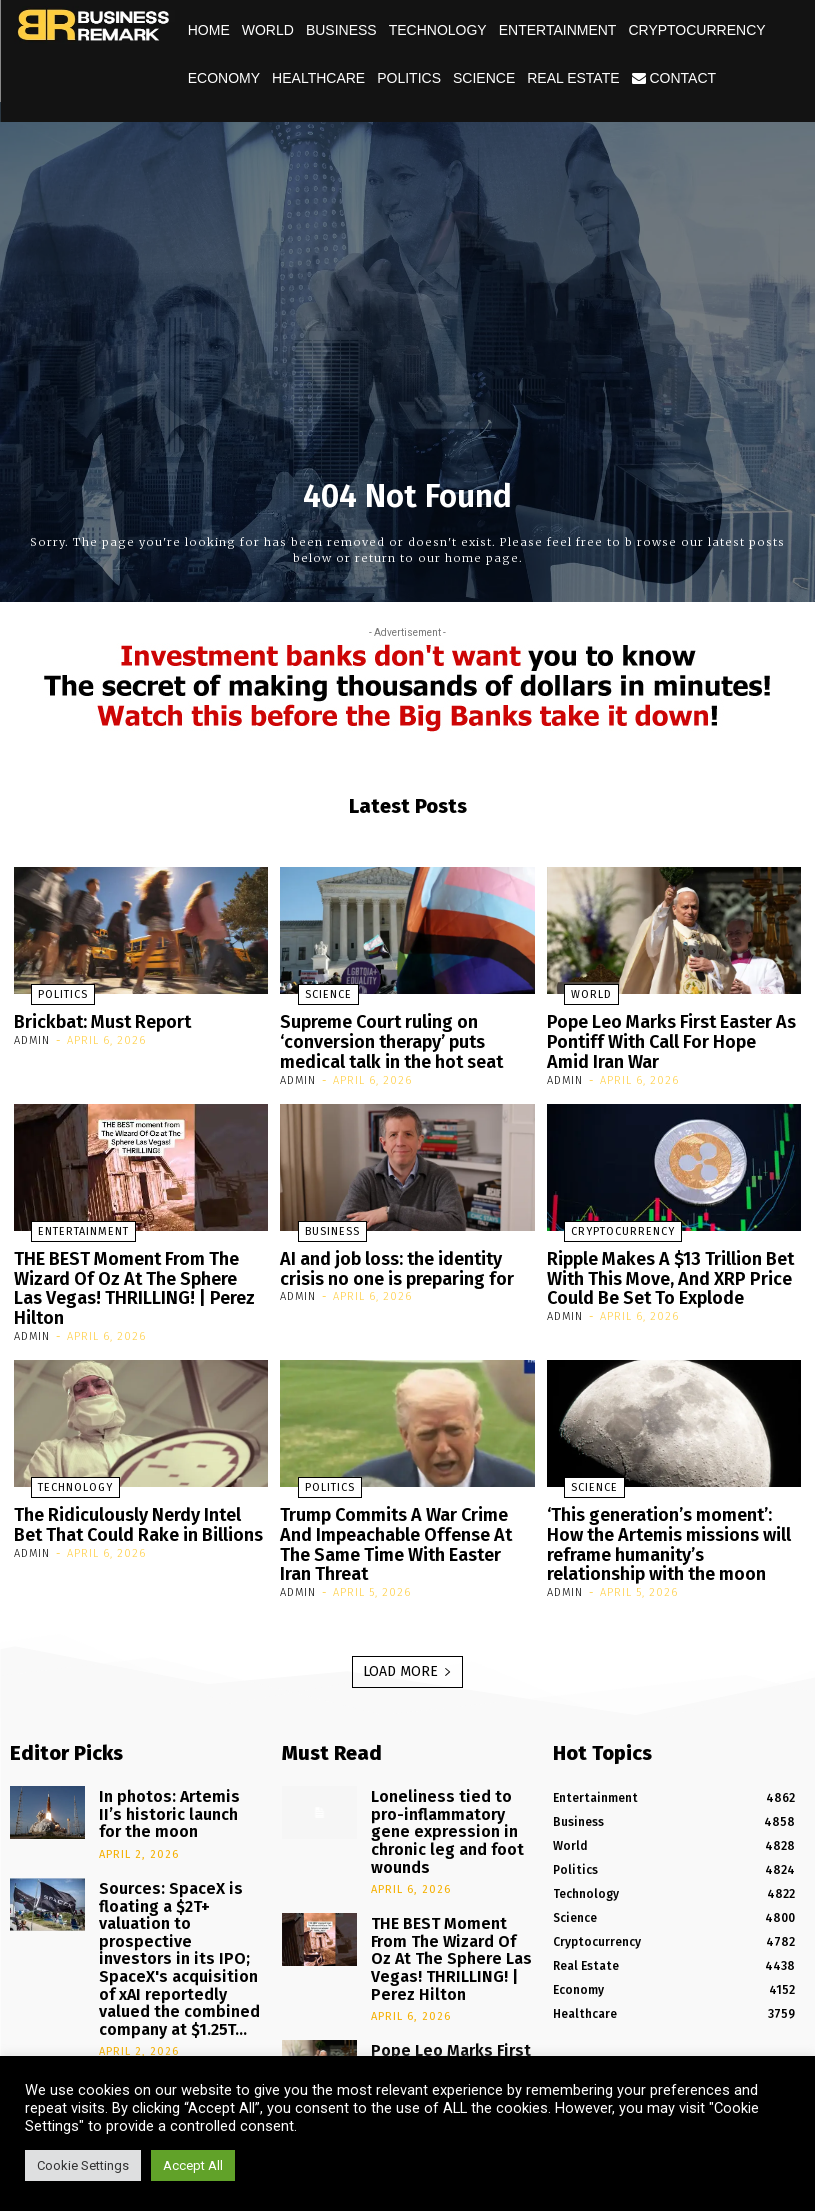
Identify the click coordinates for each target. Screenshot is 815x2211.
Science (484, 78)
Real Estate (573, 78)
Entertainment (558, 30)
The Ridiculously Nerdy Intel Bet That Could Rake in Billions (130, 1482)
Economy (224, 78)
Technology (438, 30)
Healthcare (318, 78)
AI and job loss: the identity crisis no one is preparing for (401, 1256)
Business (341, 30)
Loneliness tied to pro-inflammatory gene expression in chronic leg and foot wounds (444, 1761)
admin (32, 1037)
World (268, 30)
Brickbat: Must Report (93, 1021)
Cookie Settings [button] (83, 2165)
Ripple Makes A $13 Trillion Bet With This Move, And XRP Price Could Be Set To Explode (657, 1264)
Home (209, 30)
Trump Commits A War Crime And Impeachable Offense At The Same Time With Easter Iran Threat (403, 1490)
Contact (674, 78)
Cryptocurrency (696, 30)
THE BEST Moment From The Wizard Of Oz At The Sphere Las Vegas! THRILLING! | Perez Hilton (138, 1264)
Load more (407, 1618)
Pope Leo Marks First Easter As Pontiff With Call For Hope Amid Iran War (660, 1037)
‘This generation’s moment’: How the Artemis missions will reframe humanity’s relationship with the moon (667, 1499)
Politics (409, 78)
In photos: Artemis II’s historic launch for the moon (165, 1754)
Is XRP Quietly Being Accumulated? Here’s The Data (171, 1978)
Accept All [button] (193, 2165)
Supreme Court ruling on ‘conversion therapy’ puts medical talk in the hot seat (403, 1037)
